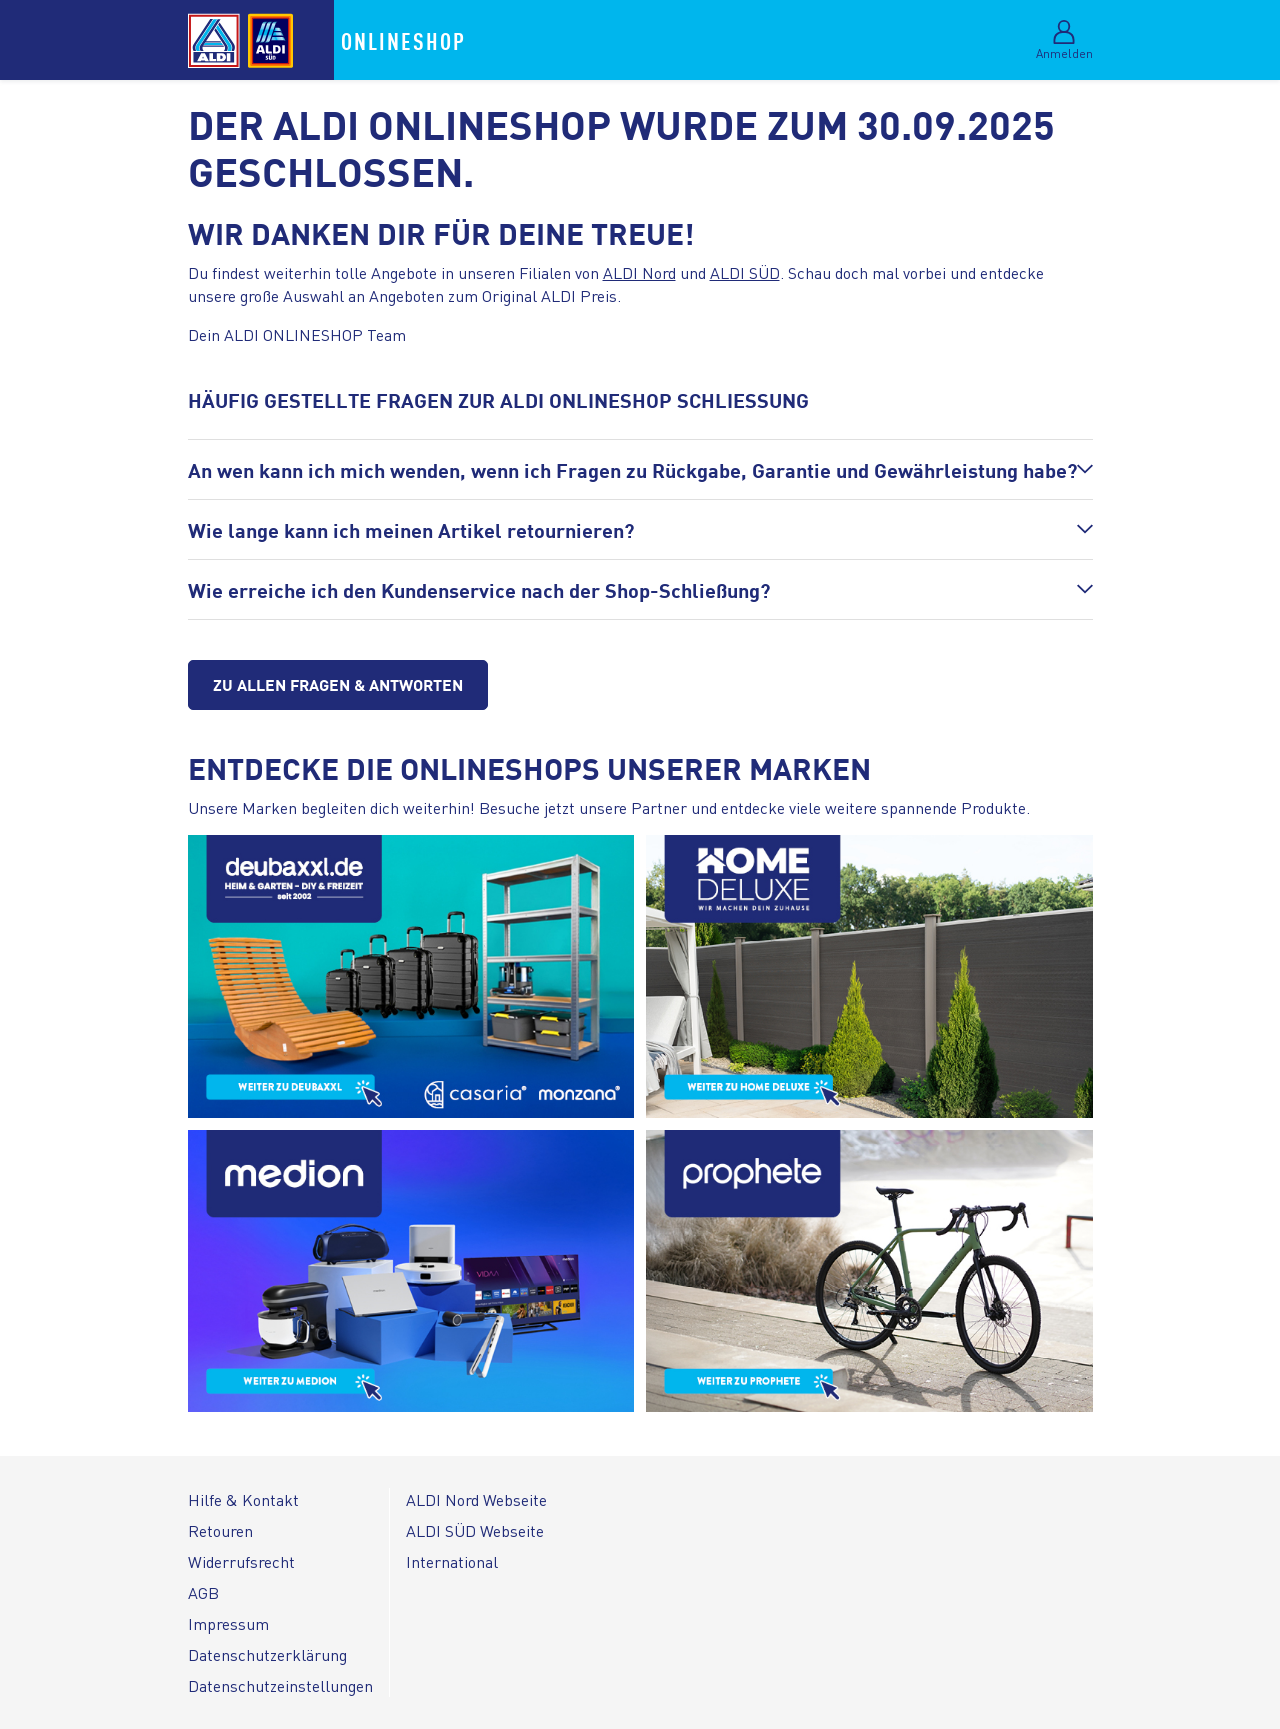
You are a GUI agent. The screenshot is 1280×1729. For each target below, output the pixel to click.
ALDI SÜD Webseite (475, 1530)
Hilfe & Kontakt (243, 1499)
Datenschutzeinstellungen (280, 1685)
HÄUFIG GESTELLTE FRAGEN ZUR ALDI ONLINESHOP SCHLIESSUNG (498, 399)
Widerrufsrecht (241, 1561)
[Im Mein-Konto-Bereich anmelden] (1064, 46)
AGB (203, 1592)
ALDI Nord (639, 272)
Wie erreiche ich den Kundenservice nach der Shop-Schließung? (479, 589)
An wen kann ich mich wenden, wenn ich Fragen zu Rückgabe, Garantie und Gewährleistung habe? (632, 469)
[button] (640, 469)
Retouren (220, 1530)
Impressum (228, 1623)
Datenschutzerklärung (267, 1654)
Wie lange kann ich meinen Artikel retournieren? (411, 529)
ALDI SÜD (745, 272)
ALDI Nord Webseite (476, 1499)
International (452, 1561)
